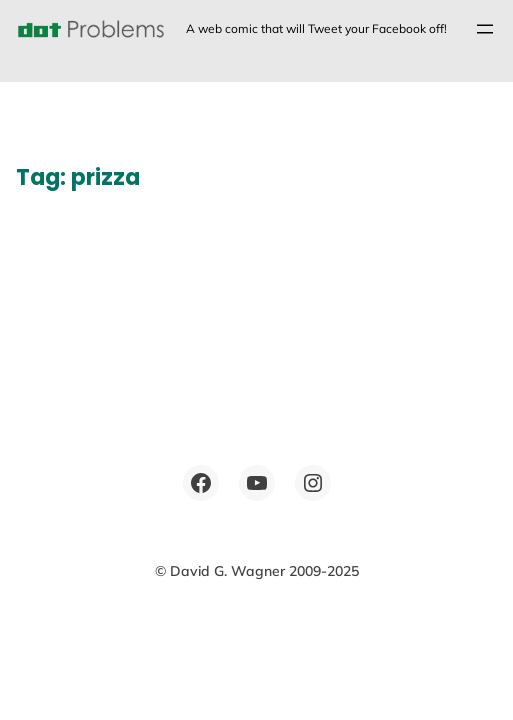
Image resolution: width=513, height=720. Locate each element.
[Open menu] (485, 29)
